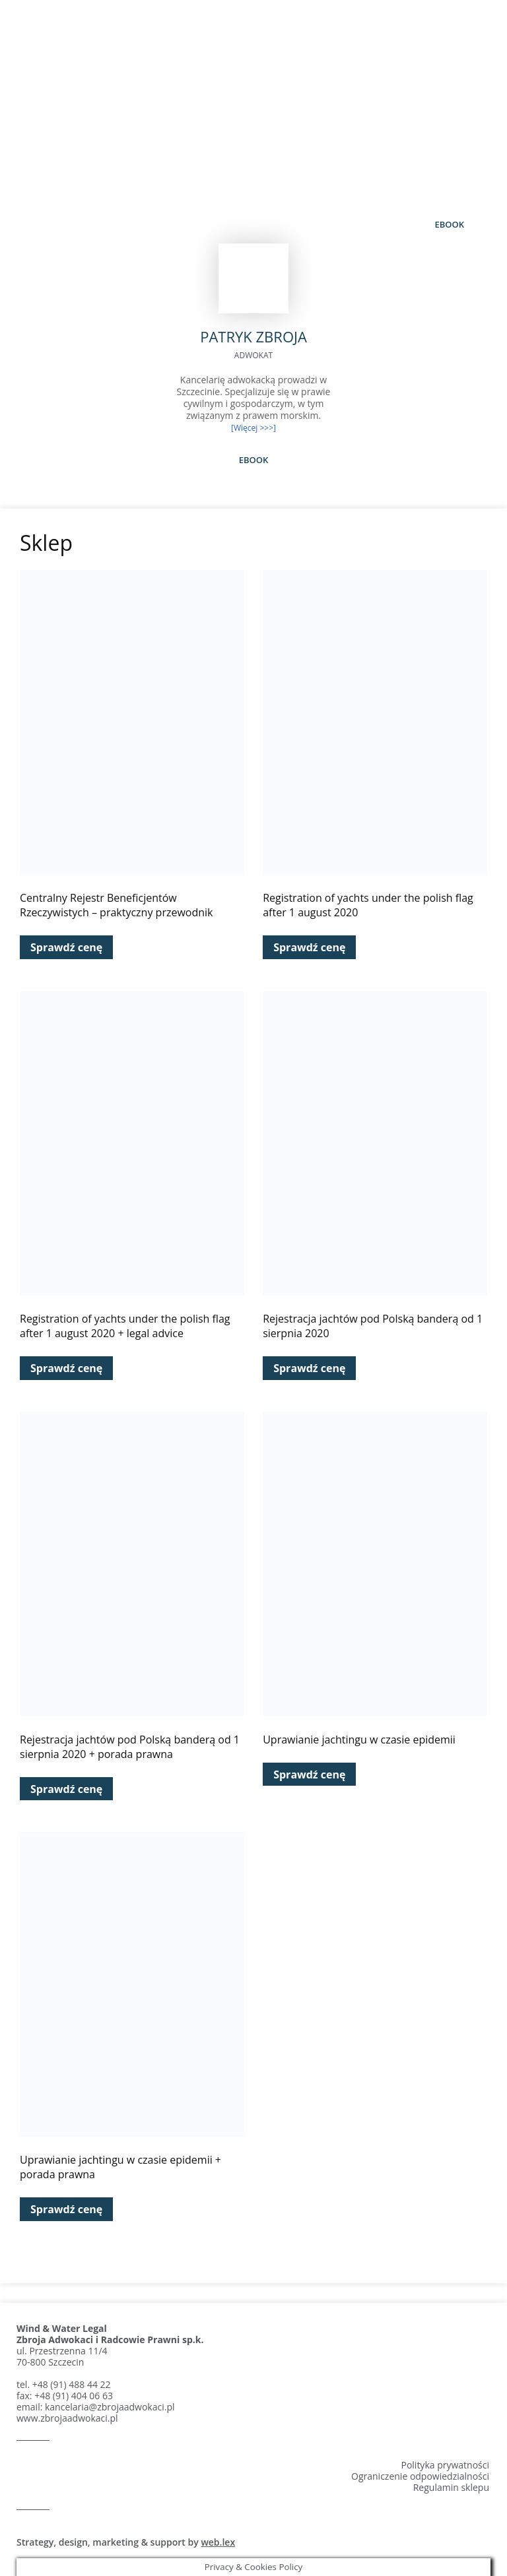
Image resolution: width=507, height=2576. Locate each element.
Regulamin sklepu (451, 2487)
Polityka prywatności (445, 2465)
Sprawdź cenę (66, 947)
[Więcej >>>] (253, 427)
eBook (449, 224)
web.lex (218, 2542)
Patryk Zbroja (253, 91)
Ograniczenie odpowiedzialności (420, 2476)
